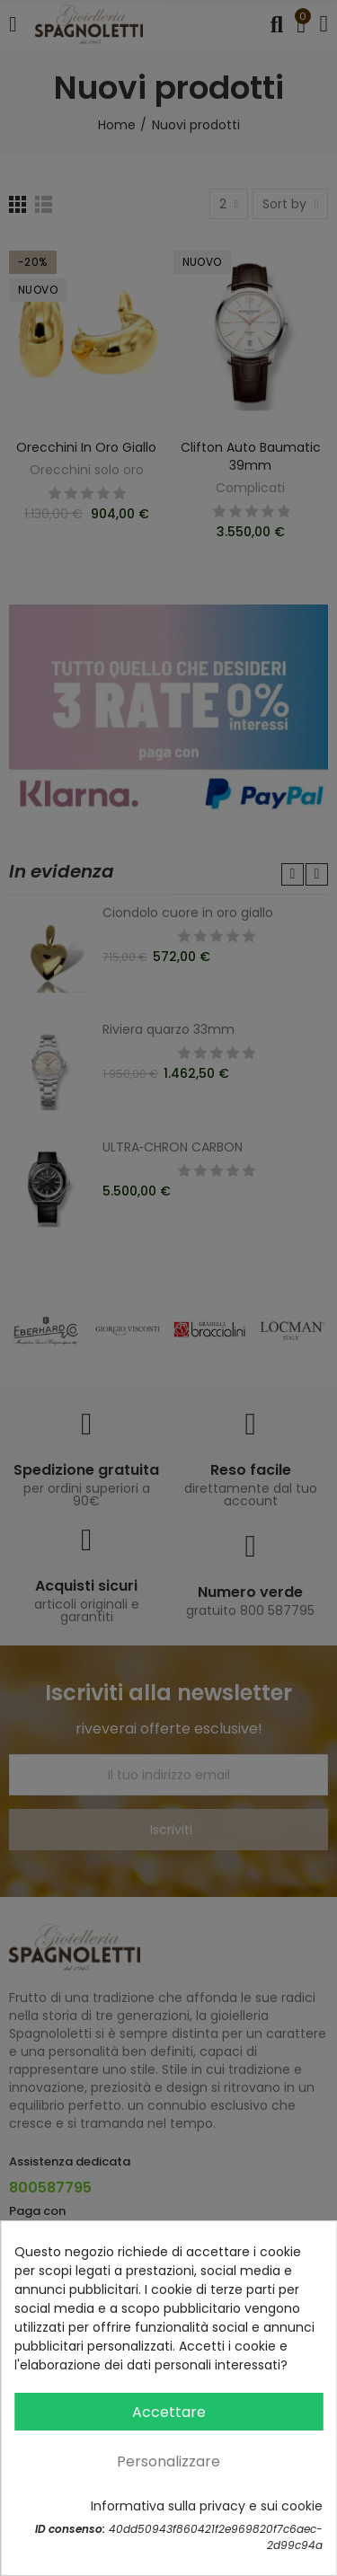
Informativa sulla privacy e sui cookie (207, 2506)
